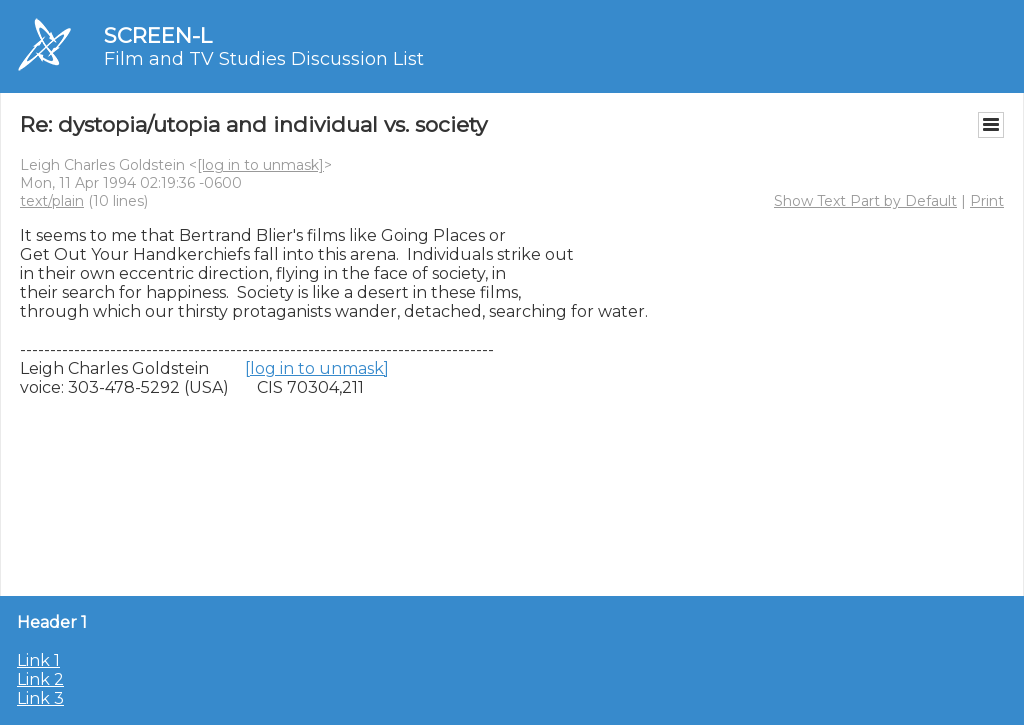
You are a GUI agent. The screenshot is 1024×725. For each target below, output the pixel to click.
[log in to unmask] (260, 165)
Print (987, 201)
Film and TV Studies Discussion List (264, 59)
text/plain (52, 201)
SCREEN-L (158, 35)
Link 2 (40, 679)
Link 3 (40, 698)
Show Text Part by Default (865, 201)
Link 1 (38, 660)
